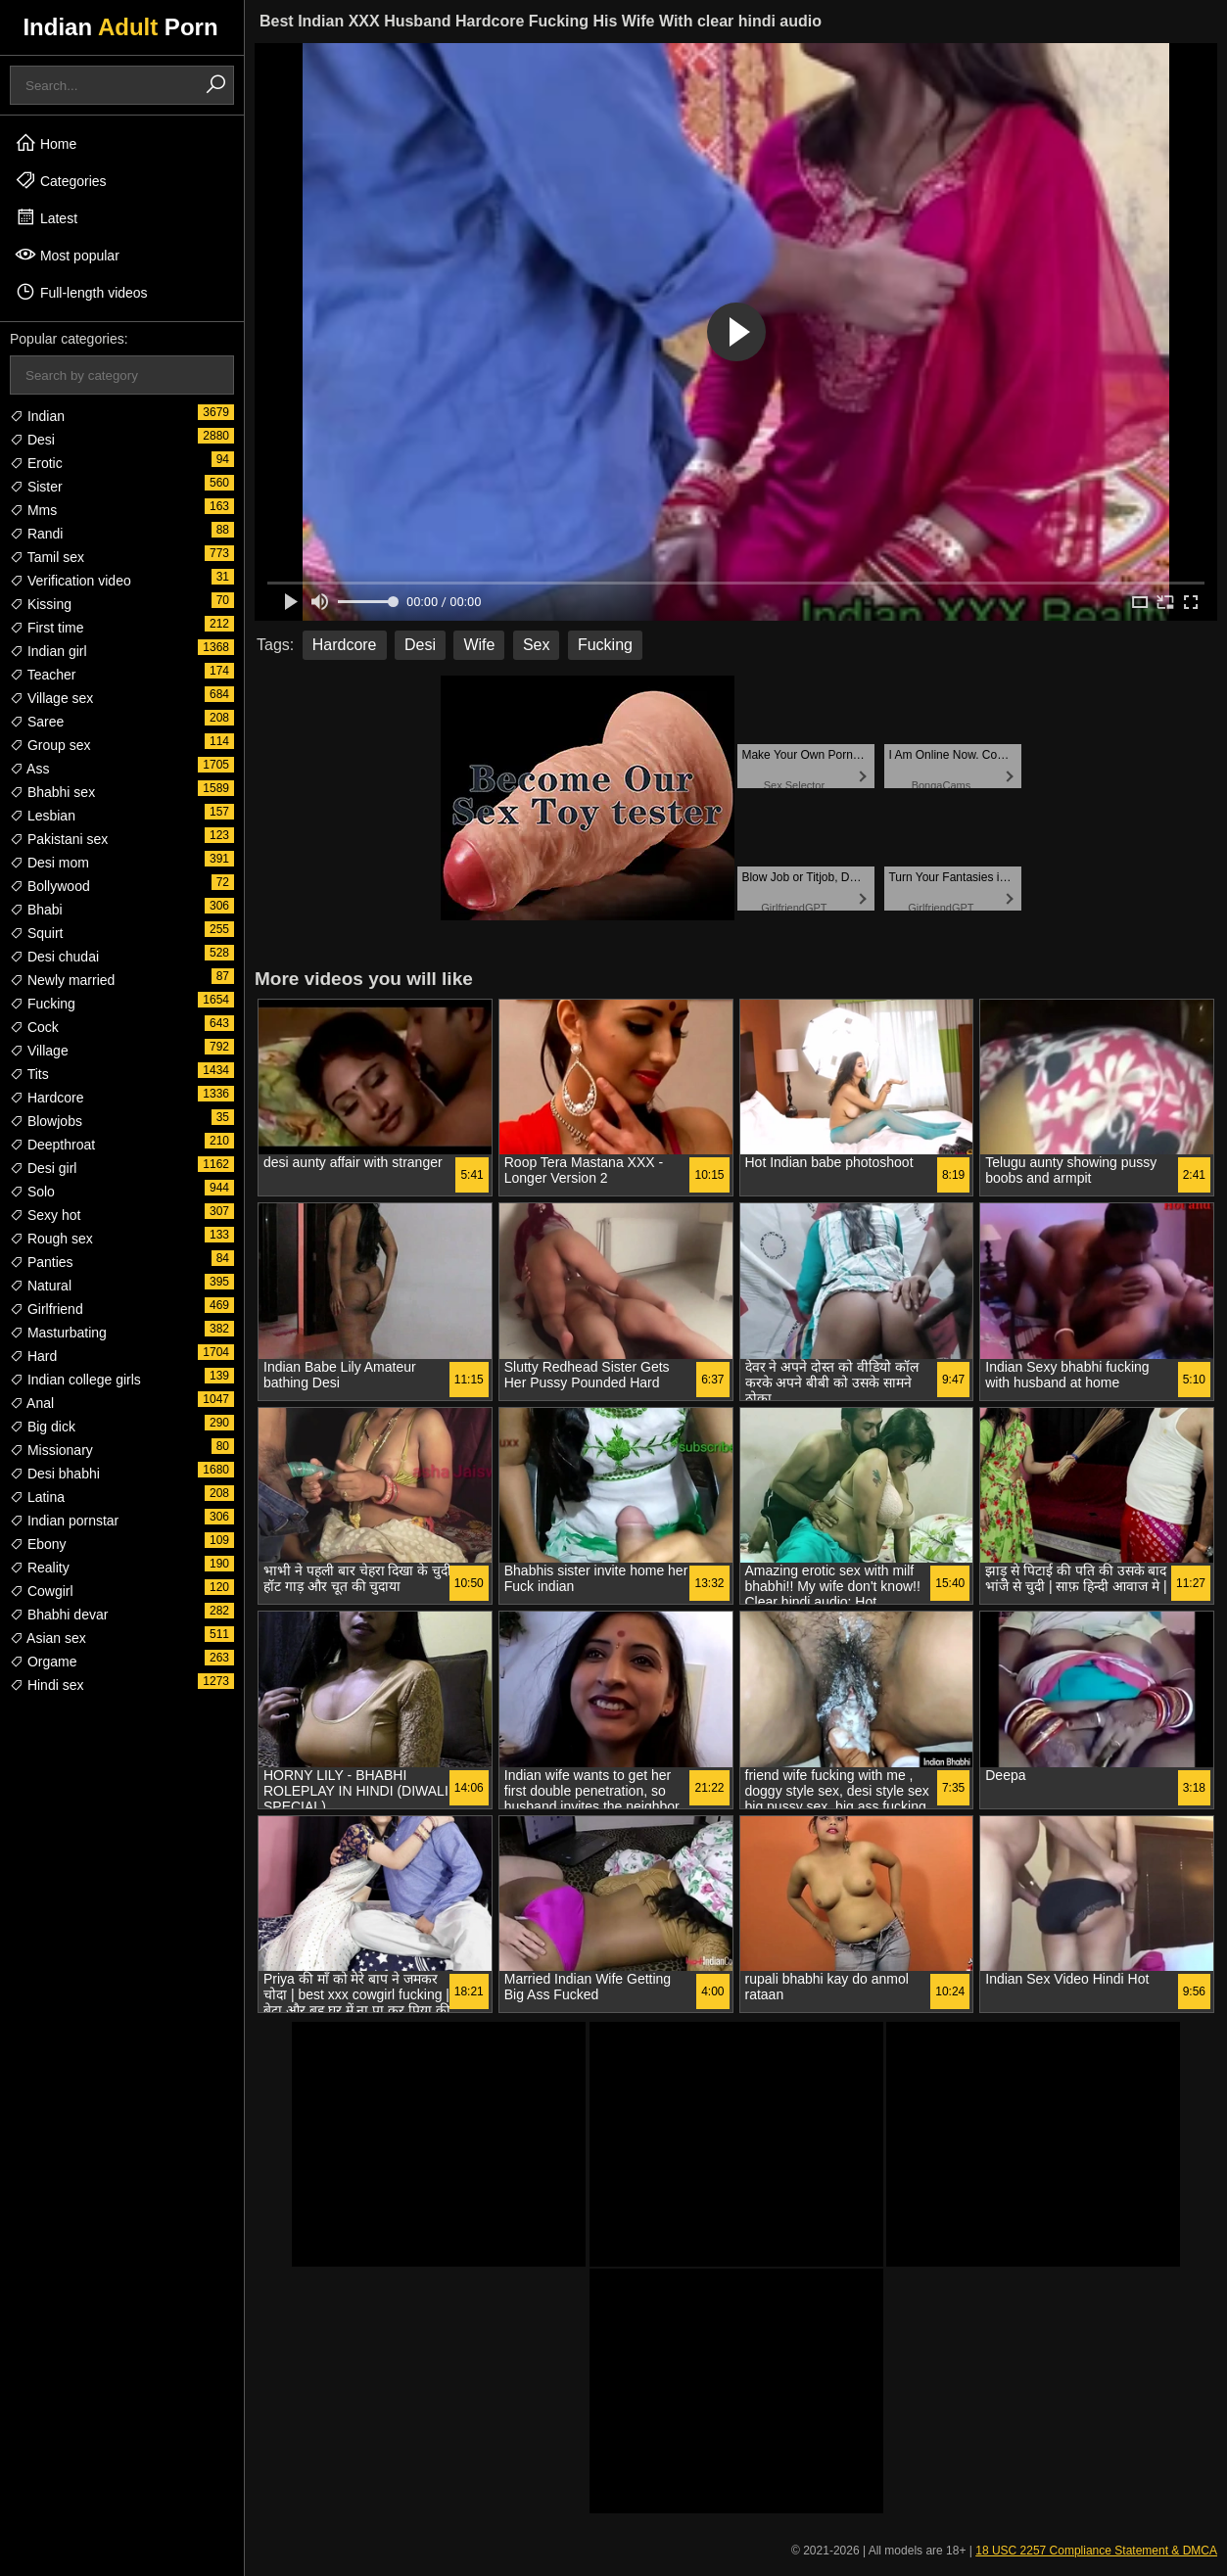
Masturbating (58, 1332)
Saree (37, 721)
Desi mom (49, 862)
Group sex (50, 745)
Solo (32, 1191)
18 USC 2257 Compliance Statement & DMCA (1096, 2550)
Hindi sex (46, 1685)
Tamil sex (47, 557)
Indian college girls (75, 1379)
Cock (34, 1027)
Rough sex (51, 1238)
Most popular (67, 254)
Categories (61, 180)
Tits (29, 1074)
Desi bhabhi (55, 1473)
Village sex (51, 698)
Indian (37, 416)
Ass (29, 768)
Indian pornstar (64, 1520)
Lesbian (42, 815)
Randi (36, 533)
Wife (479, 644)
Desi (32, 439)
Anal (32, 1403)
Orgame (43, 1661)
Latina (37, 1497)
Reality (40, 1567)
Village (39, 1050)
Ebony (38, 1544)
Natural (40, 1285)
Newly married (62, 980)
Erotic (36, 463)
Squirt (36, 933)
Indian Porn (120, 27)
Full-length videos (81, 292)
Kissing (40, 604)
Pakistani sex (59, 839)
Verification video (70, 580)
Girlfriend (46, 1309)
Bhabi (36, 909)
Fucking (42, 1003)
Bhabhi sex (52, 792)
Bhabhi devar (59, 1614)
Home (45, 143)
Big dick (42, 1426)
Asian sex (48, 1638)
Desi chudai (54, 956)
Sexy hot (45, 1215)
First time (46, 627)
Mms (33, 510)
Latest (46, 217)
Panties (41, 1262)
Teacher (42, 674)
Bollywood (50, 886)
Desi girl (43, 1168)
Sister (36, 486)
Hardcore (46, 1097)
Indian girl (48, 651)
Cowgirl (41, 1591)
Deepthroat (52, 1144)
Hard (33, 1356)
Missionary (51, 1450)
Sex (536, 644)
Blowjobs (46, 1121)
